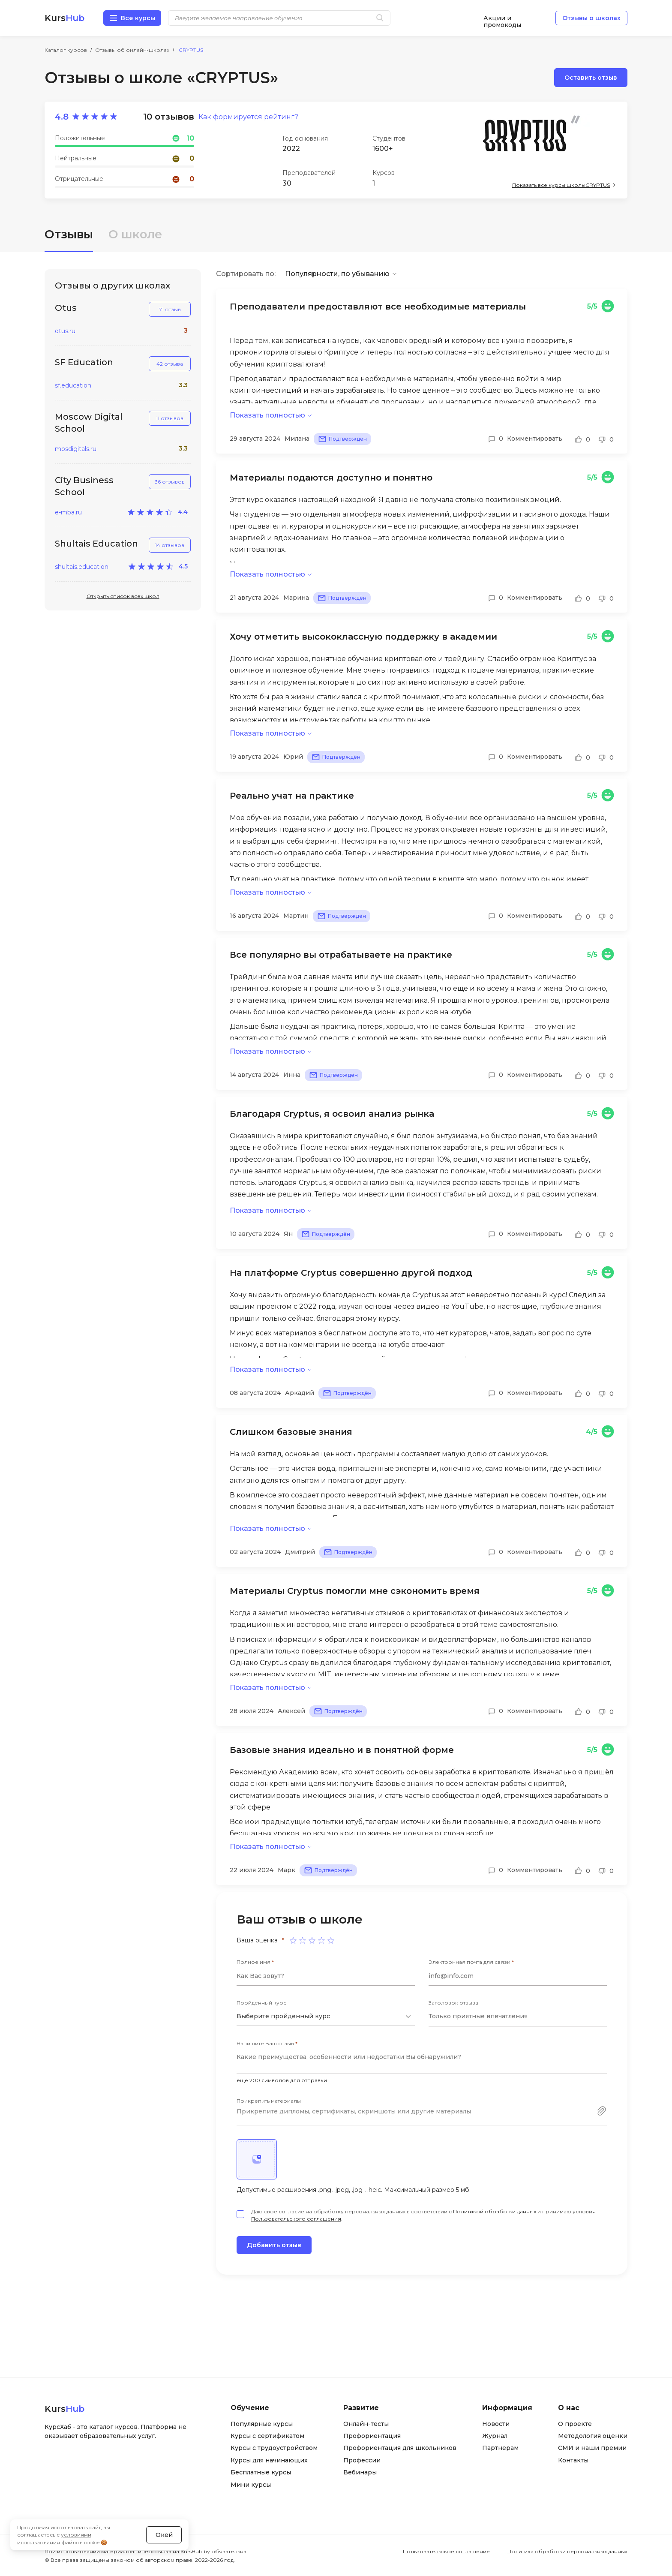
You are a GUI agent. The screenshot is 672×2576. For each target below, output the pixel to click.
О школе (135, 234)
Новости (496, 2424)
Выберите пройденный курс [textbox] (283, 2016)
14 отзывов (169, 545)
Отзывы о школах (591, 18)
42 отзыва (169, 364)
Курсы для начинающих (269, 2460)
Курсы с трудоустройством (274, 2448)
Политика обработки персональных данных (567, 2551)
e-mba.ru (68, 512)
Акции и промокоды (502, 18)
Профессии (362, 2460)
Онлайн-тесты (366, 2424)
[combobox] (326, 2016)
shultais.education (81, 567)
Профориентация (372, 2436)
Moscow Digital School (89, 423)
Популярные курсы (262, 2424)
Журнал (494, 2436)
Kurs (64, 18)
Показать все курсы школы (561, 185)
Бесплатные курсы (261, 2472)
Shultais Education (96, 543)
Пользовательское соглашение (446, 2551)
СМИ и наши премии (592, 2448)
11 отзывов (169, 418)
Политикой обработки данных (494, 2211)
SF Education (84, 362)
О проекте (575, 2424)
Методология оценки (592, 2436)
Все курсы (138, 18)
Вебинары (360, 2472)
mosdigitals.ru (75, 449)
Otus (66, 308)
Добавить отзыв (274, 2245)
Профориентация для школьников (399, 2448)
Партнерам (500, 2448)
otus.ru (65, 331)
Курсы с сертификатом (267, 2436)
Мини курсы (251, 2485)
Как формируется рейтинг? (248, 117)
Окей (164, 2535)
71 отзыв (170, 309)
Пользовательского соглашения (296, 2218)
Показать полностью (267, 415)
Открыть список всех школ (123, 596)
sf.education (73, 385)
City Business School (84, 486)
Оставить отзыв (590, 77)
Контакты (573, 2460)
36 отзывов (170, 481)
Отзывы (69, 234)
